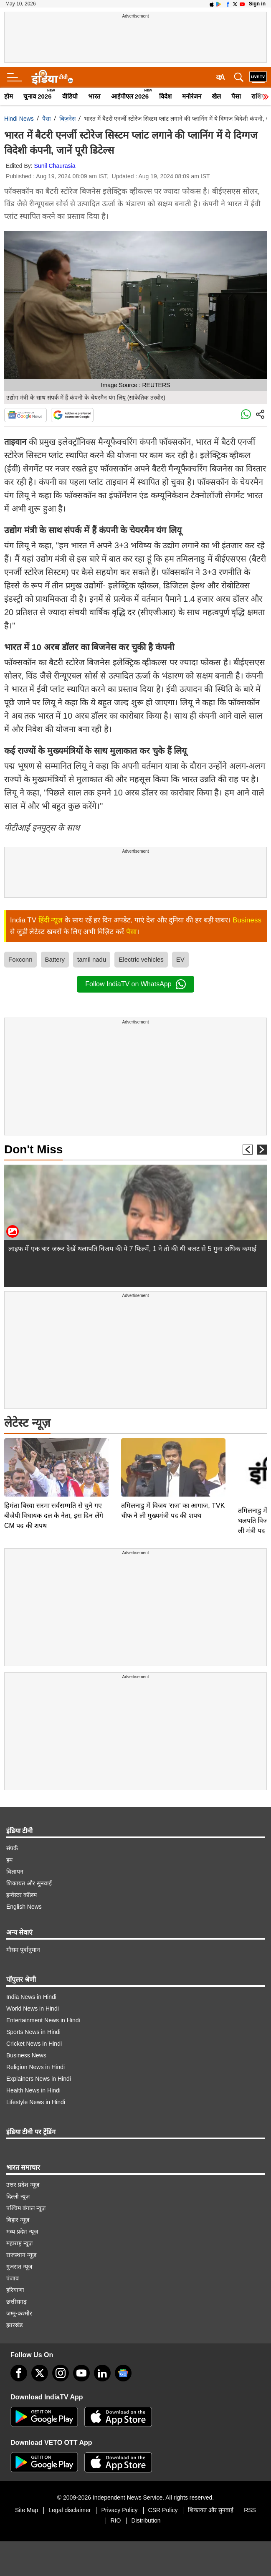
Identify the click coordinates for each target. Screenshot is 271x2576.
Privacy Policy (119, 2510)
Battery (55, 959)
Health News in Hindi (33, 2090)
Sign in (257, 4)
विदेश (165, 96)
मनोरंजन (191, 96)
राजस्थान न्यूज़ (21, 2255)
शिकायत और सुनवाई (29, 1883)
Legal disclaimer (69, 2510)
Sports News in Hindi (33, 2032)
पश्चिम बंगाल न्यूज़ (26, 2208)
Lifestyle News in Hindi (35, 2102)
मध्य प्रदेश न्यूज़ (22, 2231)
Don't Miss (33, 1149)
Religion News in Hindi (35, 2067)
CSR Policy (163, 2510)
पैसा (236, 96)
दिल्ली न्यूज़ (18, 2196)
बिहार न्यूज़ (17, 2219)
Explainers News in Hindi (38, 2078)
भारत (94, 96)
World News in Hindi (32, 2008)
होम (8, 96)
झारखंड (14, 2325)
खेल (216, 96)
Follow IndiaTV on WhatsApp (135, 984)
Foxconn (20, 959)
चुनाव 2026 (37, 96)
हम (9, 1860)
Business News (26, 2055)
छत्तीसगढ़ (16, 2301)
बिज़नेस (67, 118)
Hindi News (19, 118)
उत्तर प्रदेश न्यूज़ (22, 2184)
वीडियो (70, 96)
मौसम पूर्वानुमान (23, 1949)
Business (247, 920)
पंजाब (12, 2278)
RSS (250, 2510)
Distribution (145, 2520)
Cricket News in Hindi (34, 2043)
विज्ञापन (14, 1871)
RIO (116, 2520)
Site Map (26, 2510)
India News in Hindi (31, 1996)
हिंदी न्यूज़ (50, 920)
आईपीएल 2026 (130, 96)
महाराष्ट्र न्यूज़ (19, 2243)
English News (24, 1906)
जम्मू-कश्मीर (19, 2313)
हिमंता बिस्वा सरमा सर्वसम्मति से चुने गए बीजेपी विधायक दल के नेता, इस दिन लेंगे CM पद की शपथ (53, 1457)
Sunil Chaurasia (55, 165)
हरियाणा (15, 2290)
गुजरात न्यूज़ (19, 2266)
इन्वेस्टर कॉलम (21, 1895)
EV (180, 959)
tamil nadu (91, 959)
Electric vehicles (141, 959)
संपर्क (12, 1848)
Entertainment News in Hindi (43, 2020)
